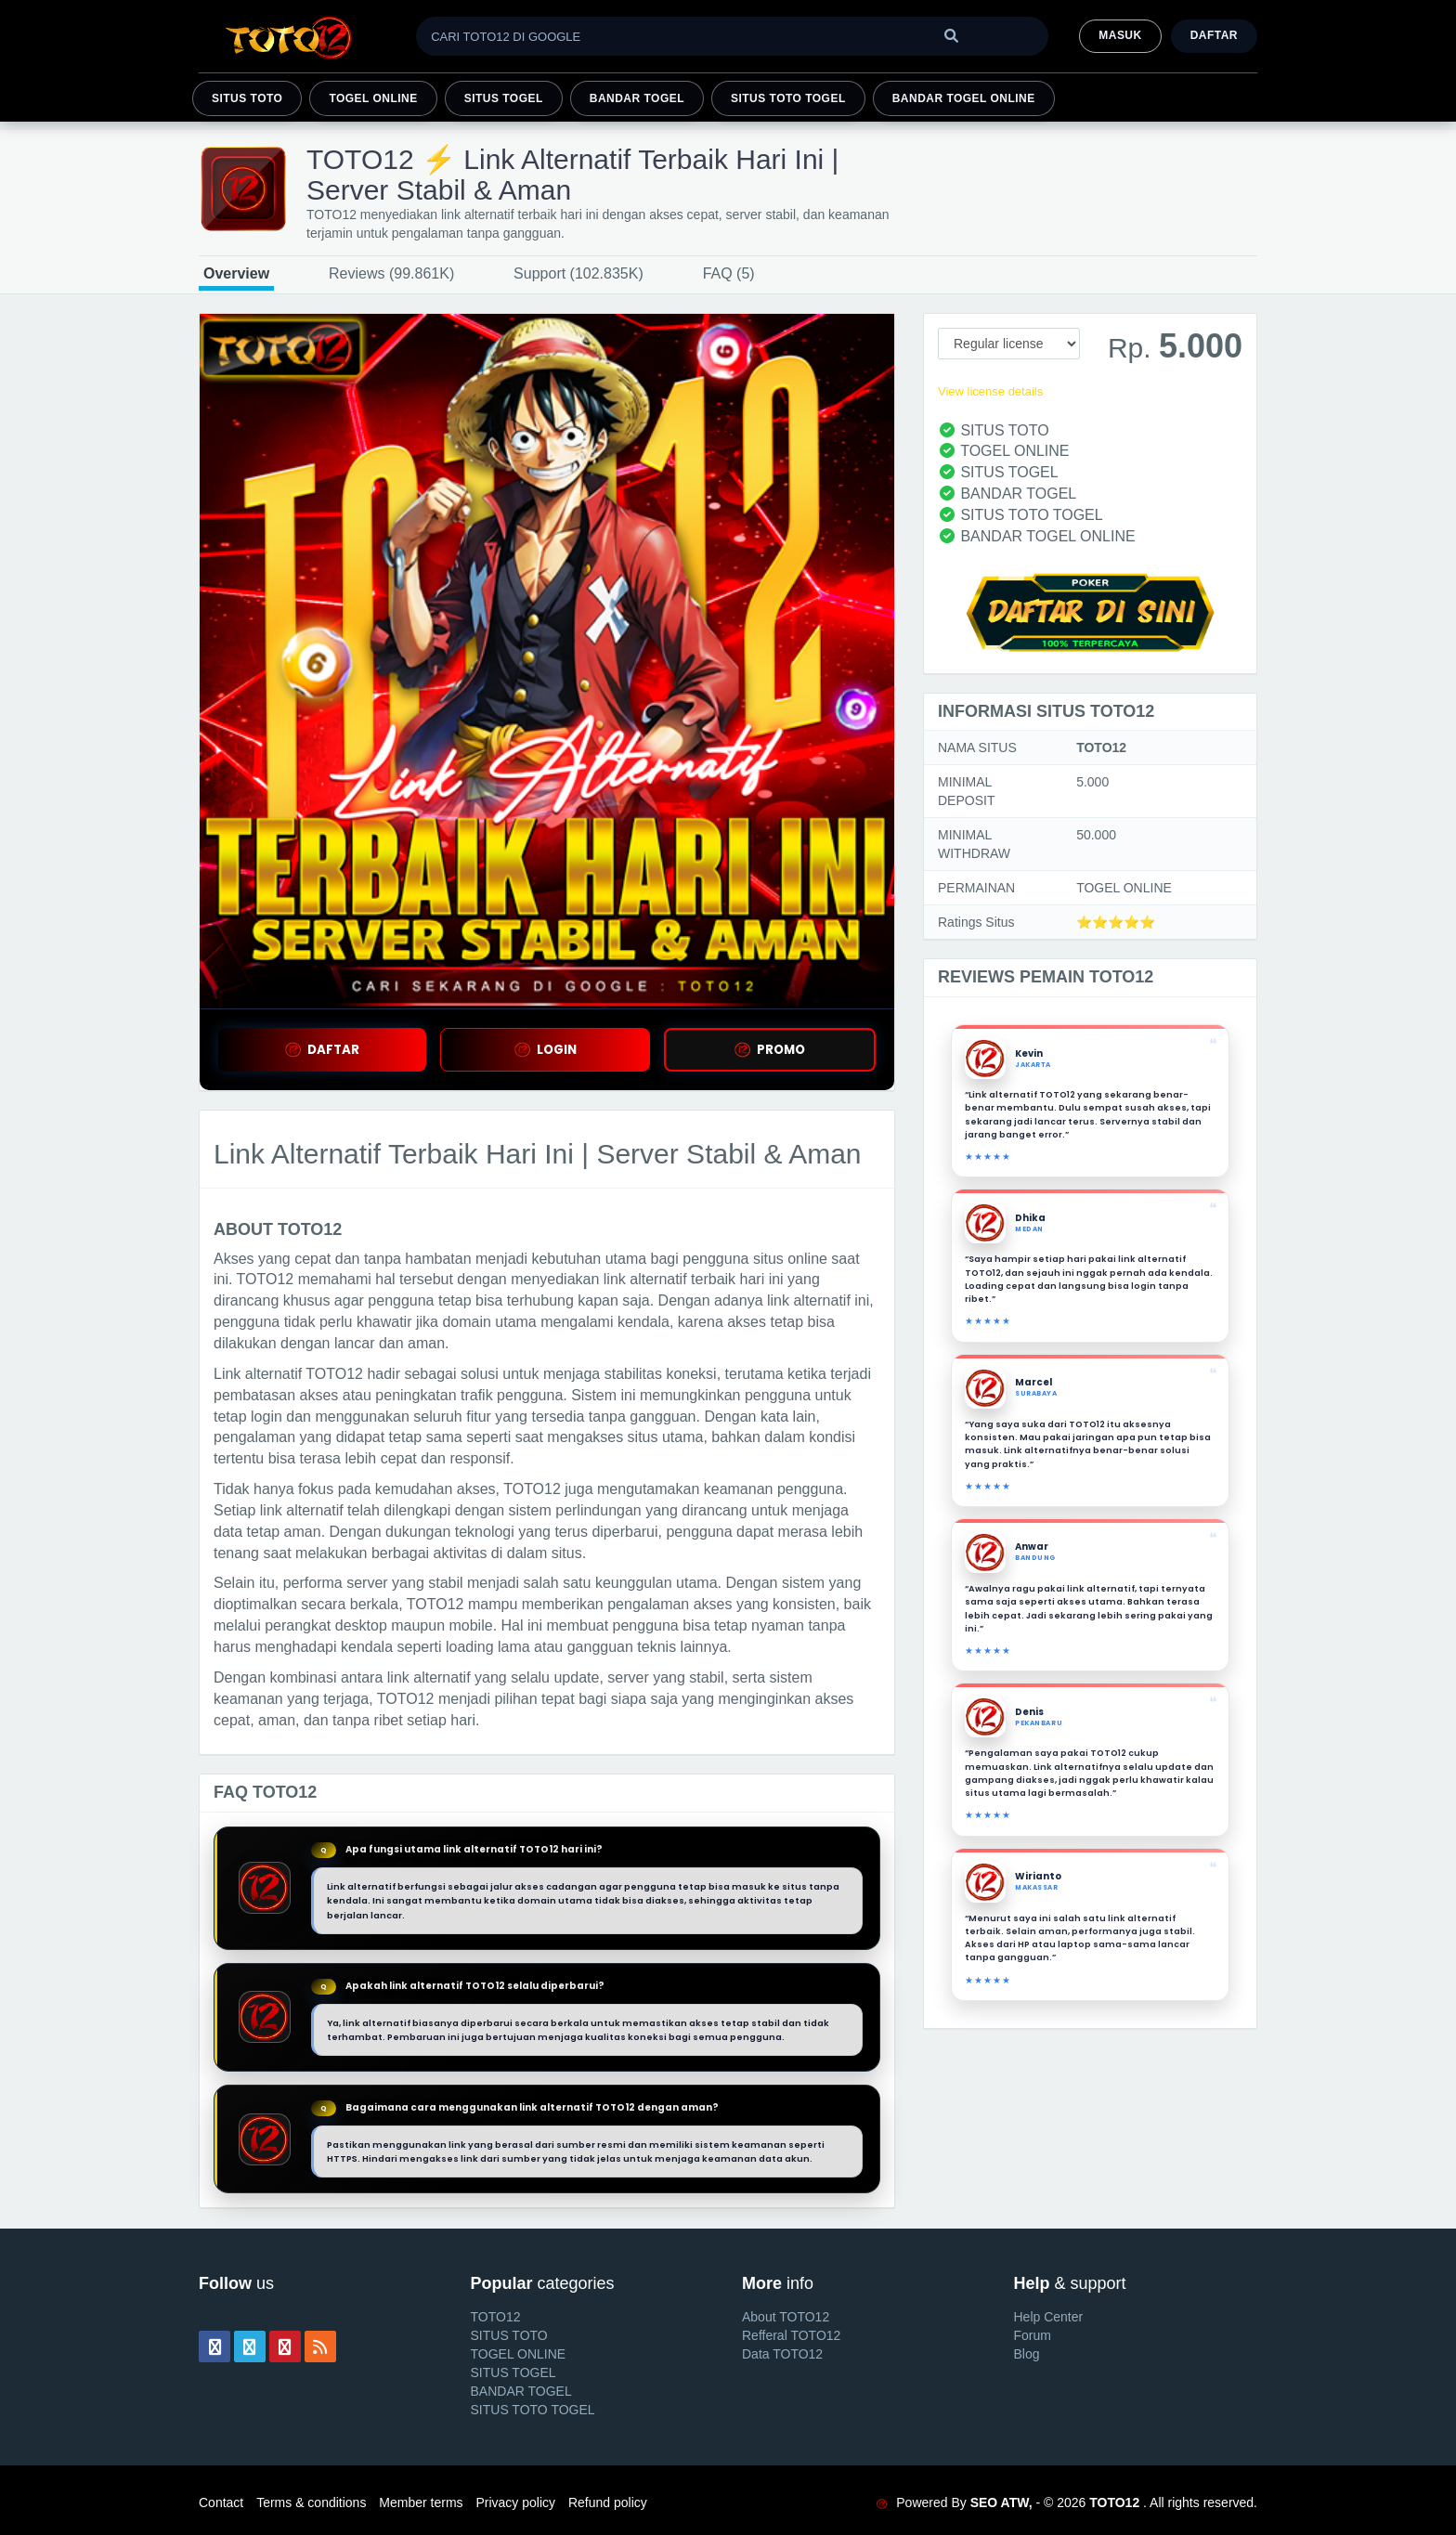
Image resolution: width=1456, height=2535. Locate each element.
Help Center (1049, 2316)
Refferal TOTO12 (791, 2335)
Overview (236, 273)
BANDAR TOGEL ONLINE (963, 98)
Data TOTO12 (782, 2353)
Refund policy (607, 2502)
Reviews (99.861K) (391, 273)
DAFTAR (322, 1050)
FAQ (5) (729, 273)
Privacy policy (515, 2502)
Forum (1032, 2335)
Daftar (1214, 35)
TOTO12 (496, 2316)
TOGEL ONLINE (373, 98)
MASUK (1119, 35)
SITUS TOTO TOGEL (788, 98)
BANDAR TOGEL (637, 98)
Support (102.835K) (579, 273)
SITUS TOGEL (503, 98)
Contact (221, 2502)
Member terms (420, 2502)
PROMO (769, 1050)
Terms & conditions (311, 2502)
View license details (990, 391)
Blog (1027, 2353)
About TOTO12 (785, 2316)
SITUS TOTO (247, 98)
